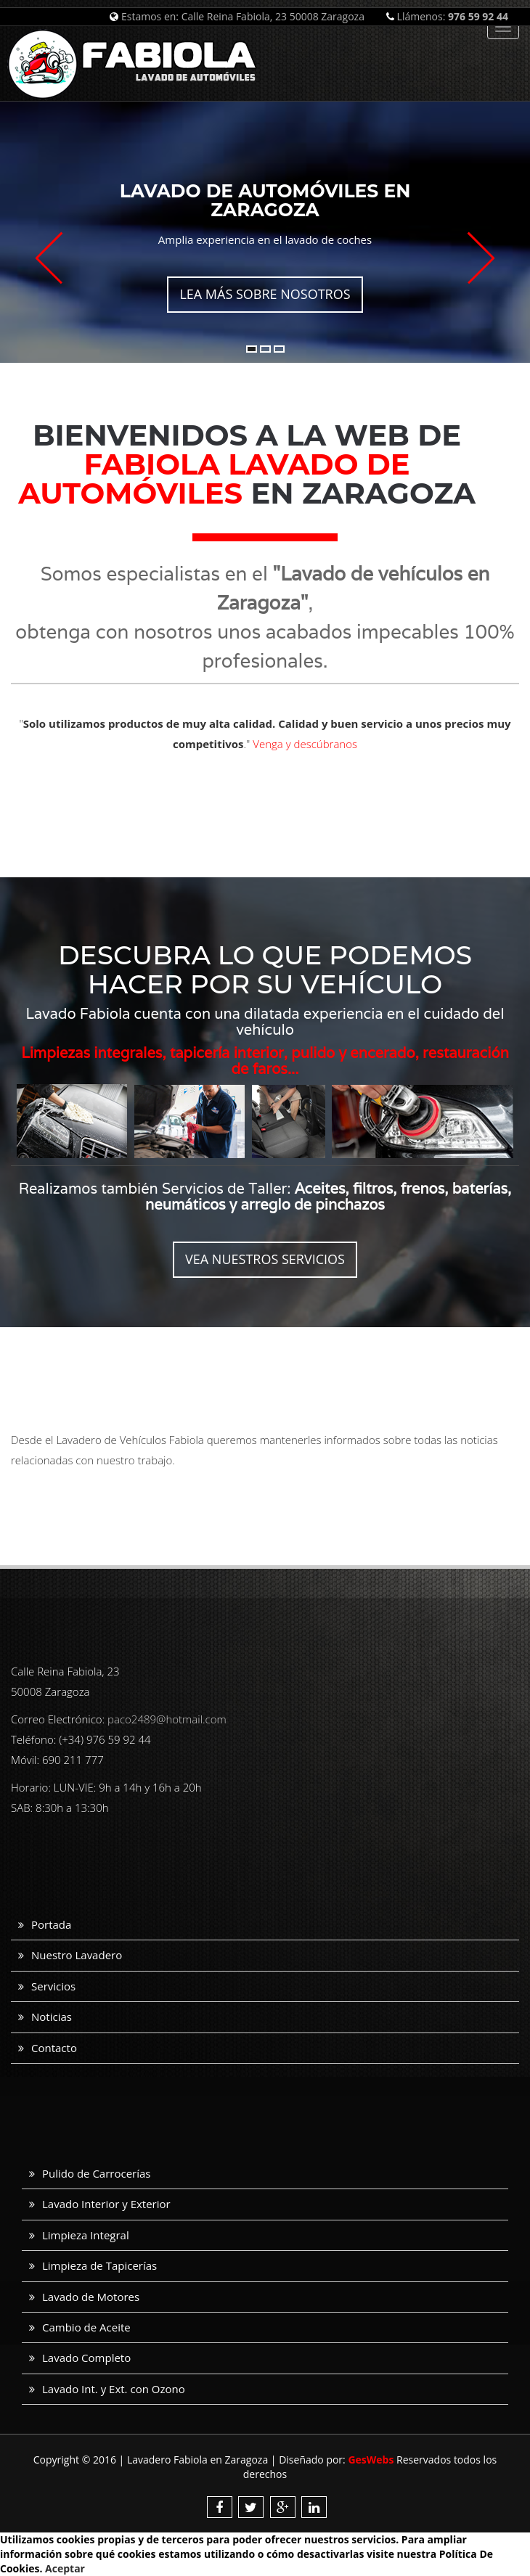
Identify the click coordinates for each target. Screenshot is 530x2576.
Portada (51, 1924)
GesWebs (371, 2459)
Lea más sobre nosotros (264, 294)
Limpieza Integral (85, 2235)
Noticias (51, 2016)
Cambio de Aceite (86, 2327)
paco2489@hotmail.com (167, 1719)
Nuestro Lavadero (76, 1955)
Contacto (54, 2047)
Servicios (53, 1986)
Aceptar (65, 2568)
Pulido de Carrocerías (96, 2173)
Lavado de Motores (90, 2296)
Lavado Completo (86, 2357)
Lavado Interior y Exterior (106, 2203)
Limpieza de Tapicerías (99, 2265)
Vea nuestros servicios (265, 1259)
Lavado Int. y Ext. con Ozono (113, 2389)
